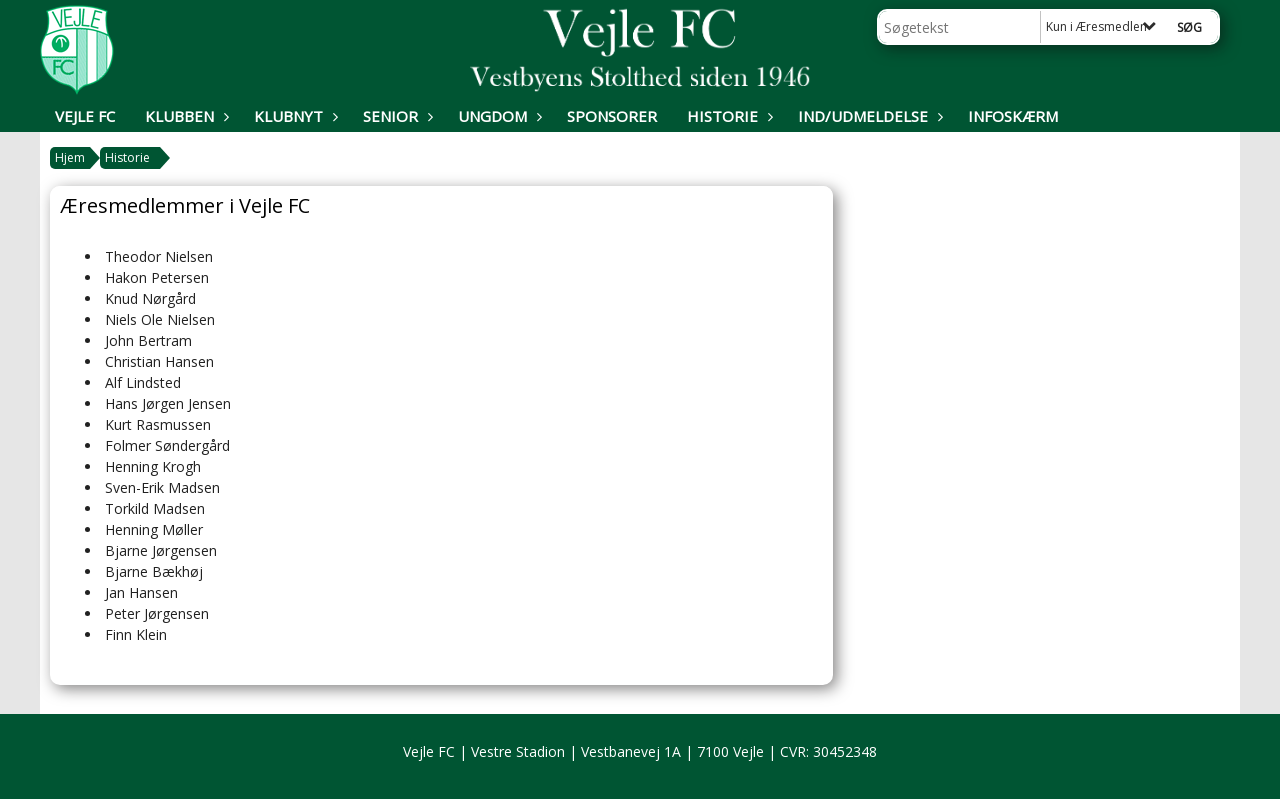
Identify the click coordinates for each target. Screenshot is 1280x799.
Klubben (184, 116)
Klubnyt (293, 116)
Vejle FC (85, 116)
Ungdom (497, 116)
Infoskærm (1013, 116)
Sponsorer (612, 116)
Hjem (70, 157)
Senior (395, 116)
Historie (727, 116)
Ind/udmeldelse (868, 116)
